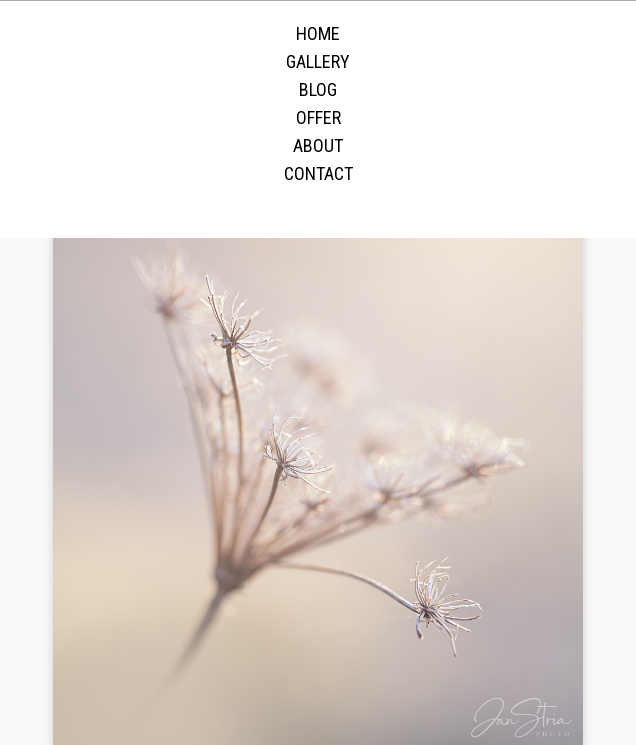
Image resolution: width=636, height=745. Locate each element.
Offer (318, 117)
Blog (318, 89)
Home (318, 33)
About (318, 145)
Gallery (318, 61)
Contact (318, 173)
